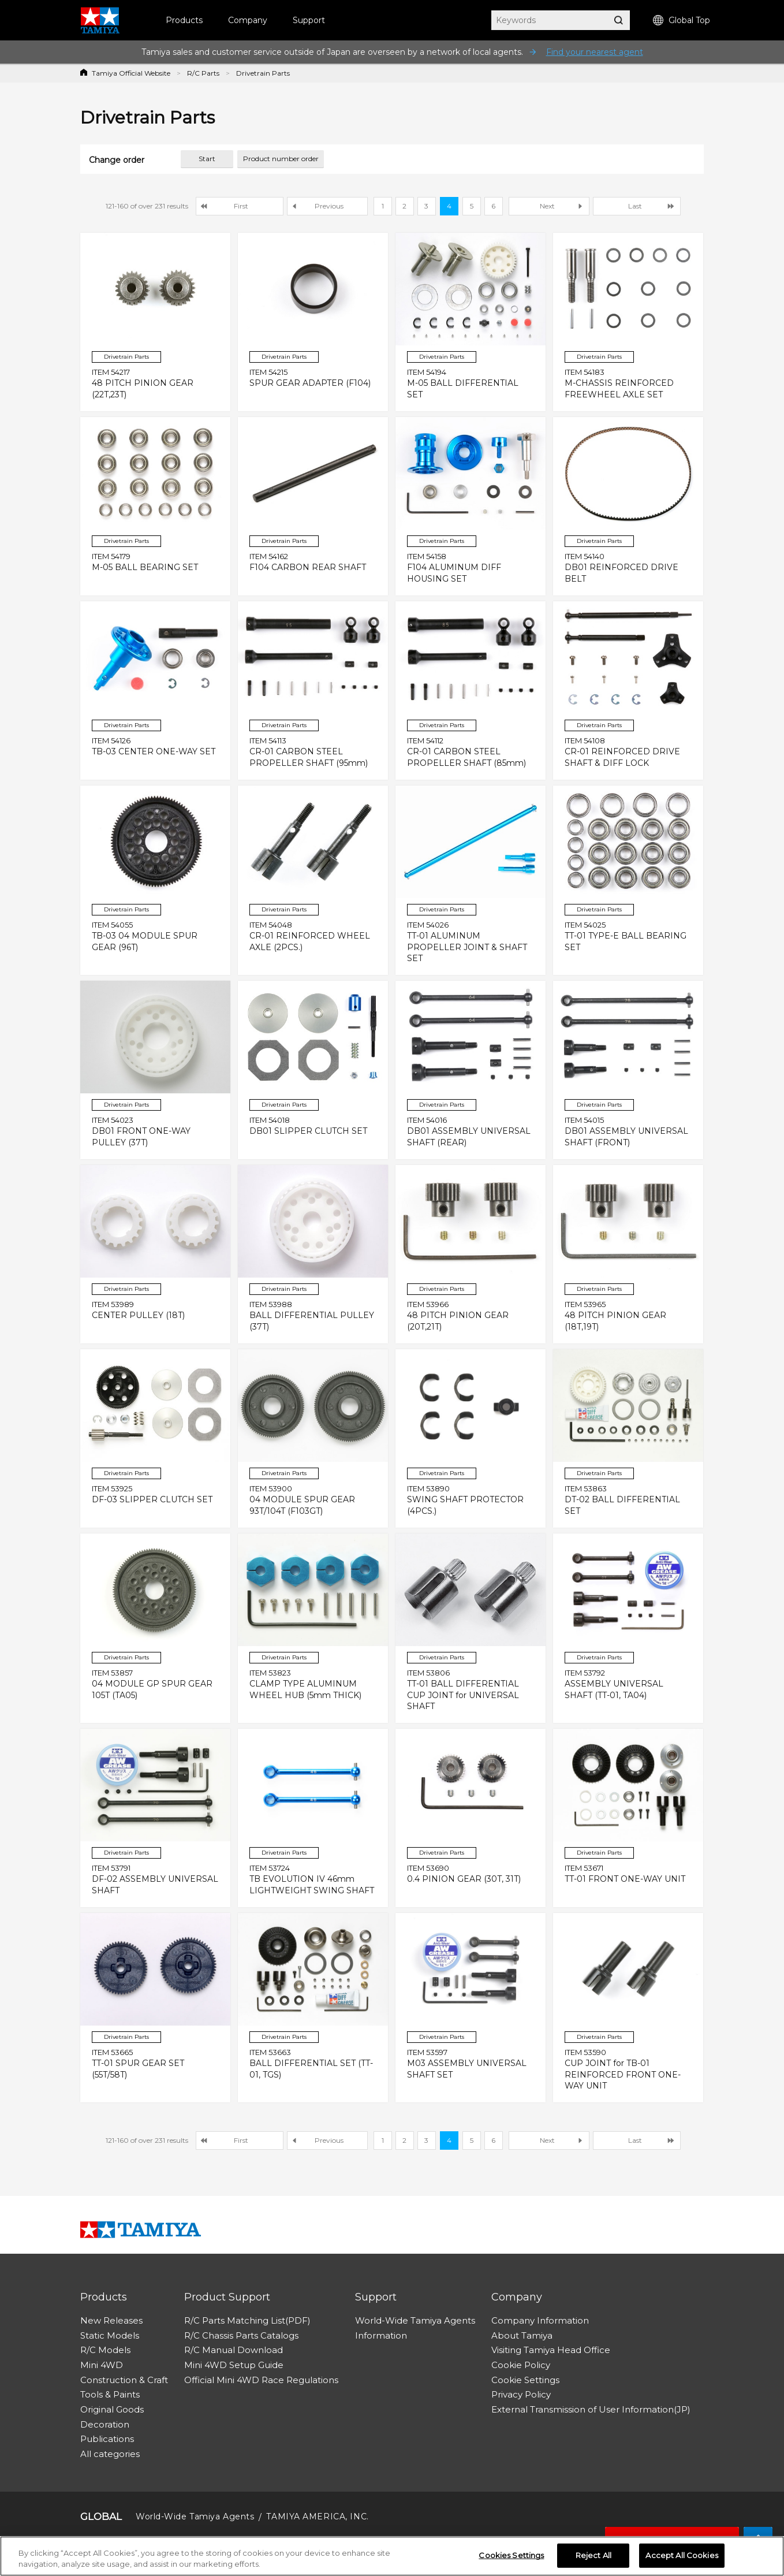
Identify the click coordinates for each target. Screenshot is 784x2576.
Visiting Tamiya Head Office (550, 2349)
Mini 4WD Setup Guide (233, 2364)
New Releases (111, 2320)
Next (547, 206)
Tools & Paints (110, 2394)
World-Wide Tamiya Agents (415, 2320)
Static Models (109, 2335)
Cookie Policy (520, 2364)
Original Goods (112, 2409)
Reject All (593, 2555)
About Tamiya (521, 2335)
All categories (110, 2453)
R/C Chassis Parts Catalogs (241, 2335)
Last (635, 206)
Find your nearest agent (594, 52)
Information (381, 2335)
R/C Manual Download (233, 2349)
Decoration (104, 2424)
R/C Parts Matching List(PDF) (247, 2320)
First (241, 206)
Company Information (540, 2320)
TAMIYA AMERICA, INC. (317, 2516)
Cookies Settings (511, 2555)
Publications (107, 2438)
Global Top (681, 20)
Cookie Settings (525, 2379)
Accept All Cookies (681, 2555)
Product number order (281, 158)
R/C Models (105, 2349)
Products (184, 20)
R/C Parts (203, 73)
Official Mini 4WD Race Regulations (261, 2379)
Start (207, 158)
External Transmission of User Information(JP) (590, 2409)
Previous (329, 206)
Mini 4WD (101, 2364)
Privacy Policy (521, 2394)
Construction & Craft (124, 2379)
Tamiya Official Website (131, 73)
